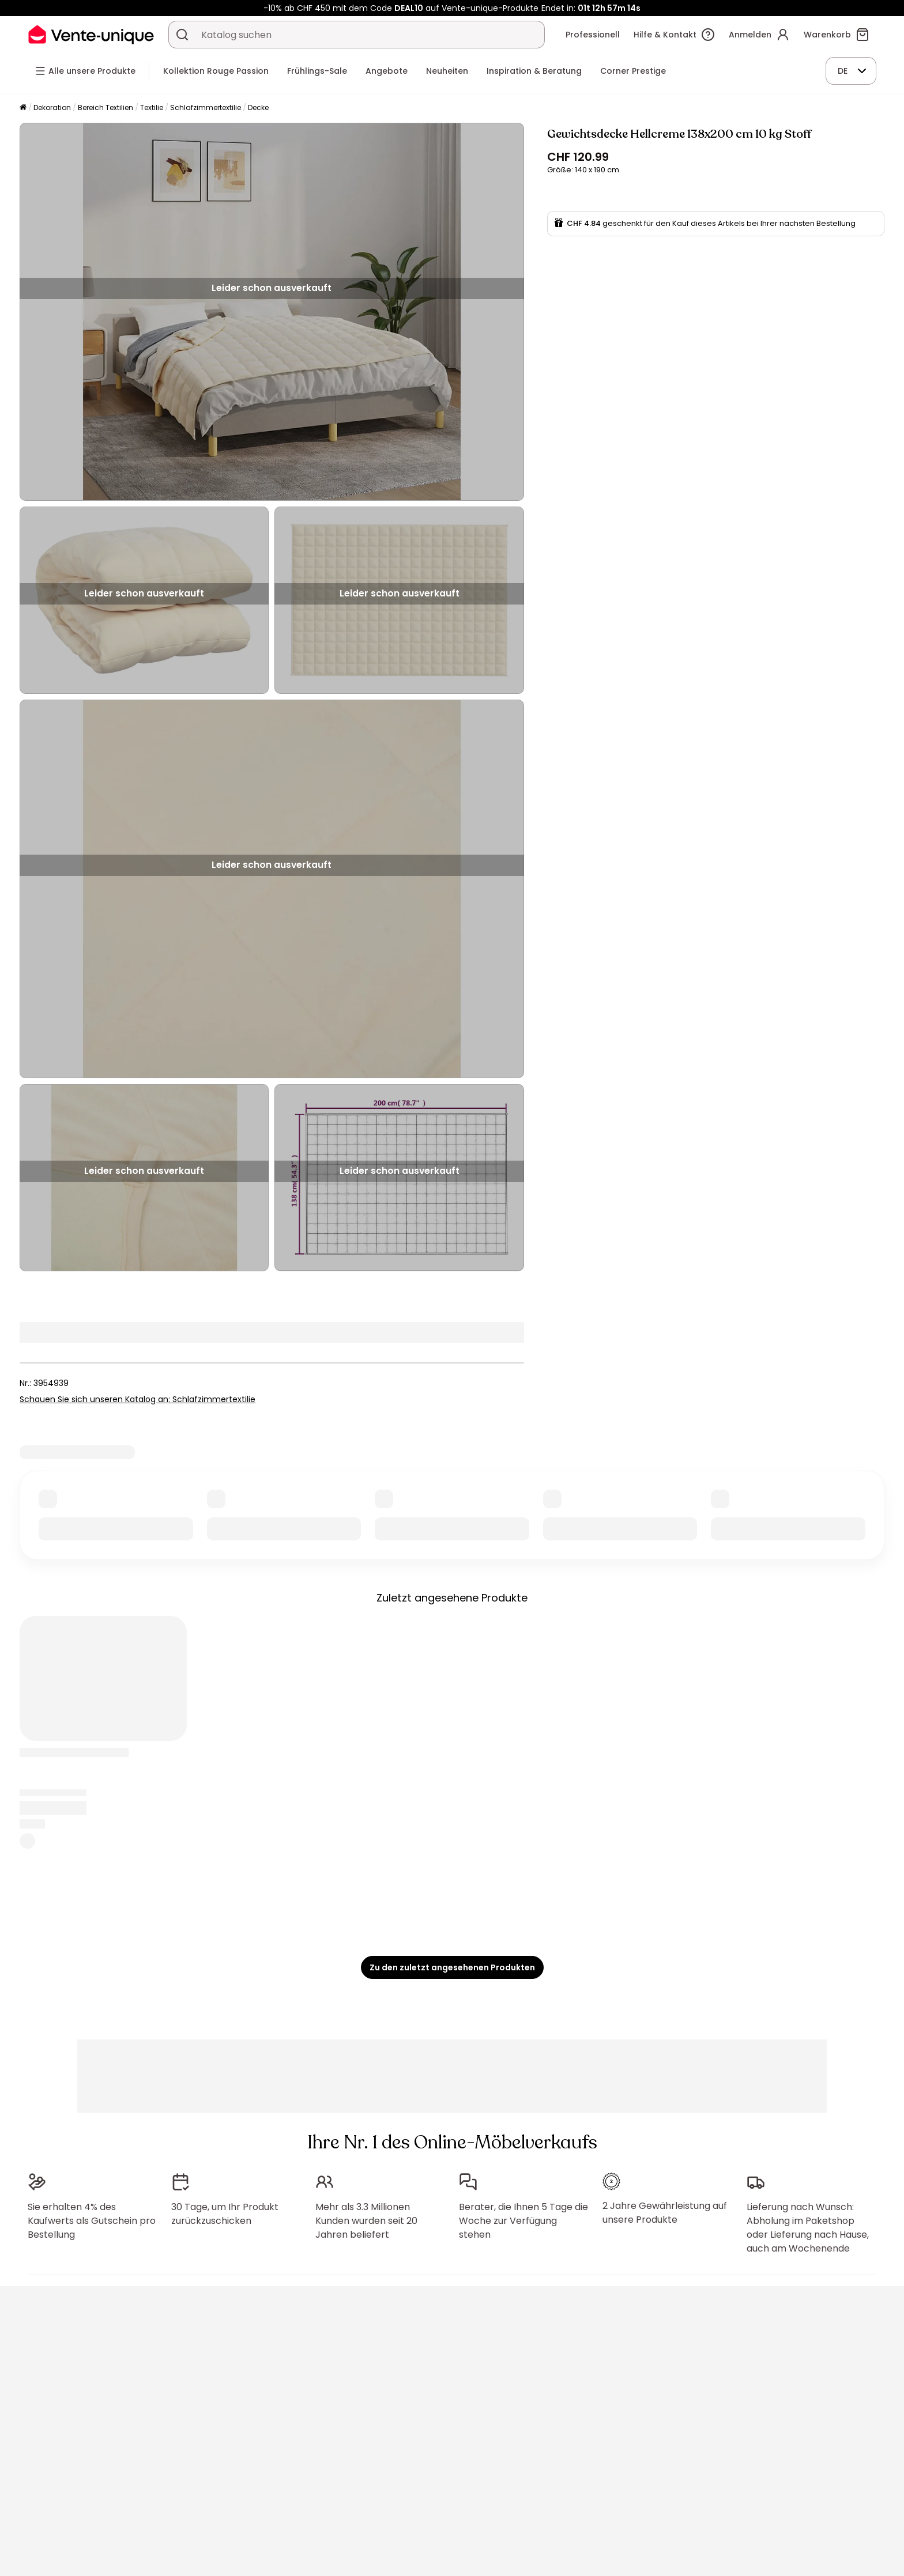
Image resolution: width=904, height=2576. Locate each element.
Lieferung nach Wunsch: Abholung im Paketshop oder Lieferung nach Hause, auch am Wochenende (808, 2227)
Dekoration (52, 107)
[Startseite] (23, 108)
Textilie (151, 107)
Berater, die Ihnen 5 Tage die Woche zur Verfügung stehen (523, 2220)
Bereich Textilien (105, 107)
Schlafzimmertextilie (205, 107)
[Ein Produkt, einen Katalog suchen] (182, 34)
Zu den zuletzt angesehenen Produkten (452, 1967)
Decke (258, 107)
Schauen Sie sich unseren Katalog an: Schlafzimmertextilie (137, 1399)
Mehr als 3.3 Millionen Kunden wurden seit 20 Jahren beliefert (366, 2220)
